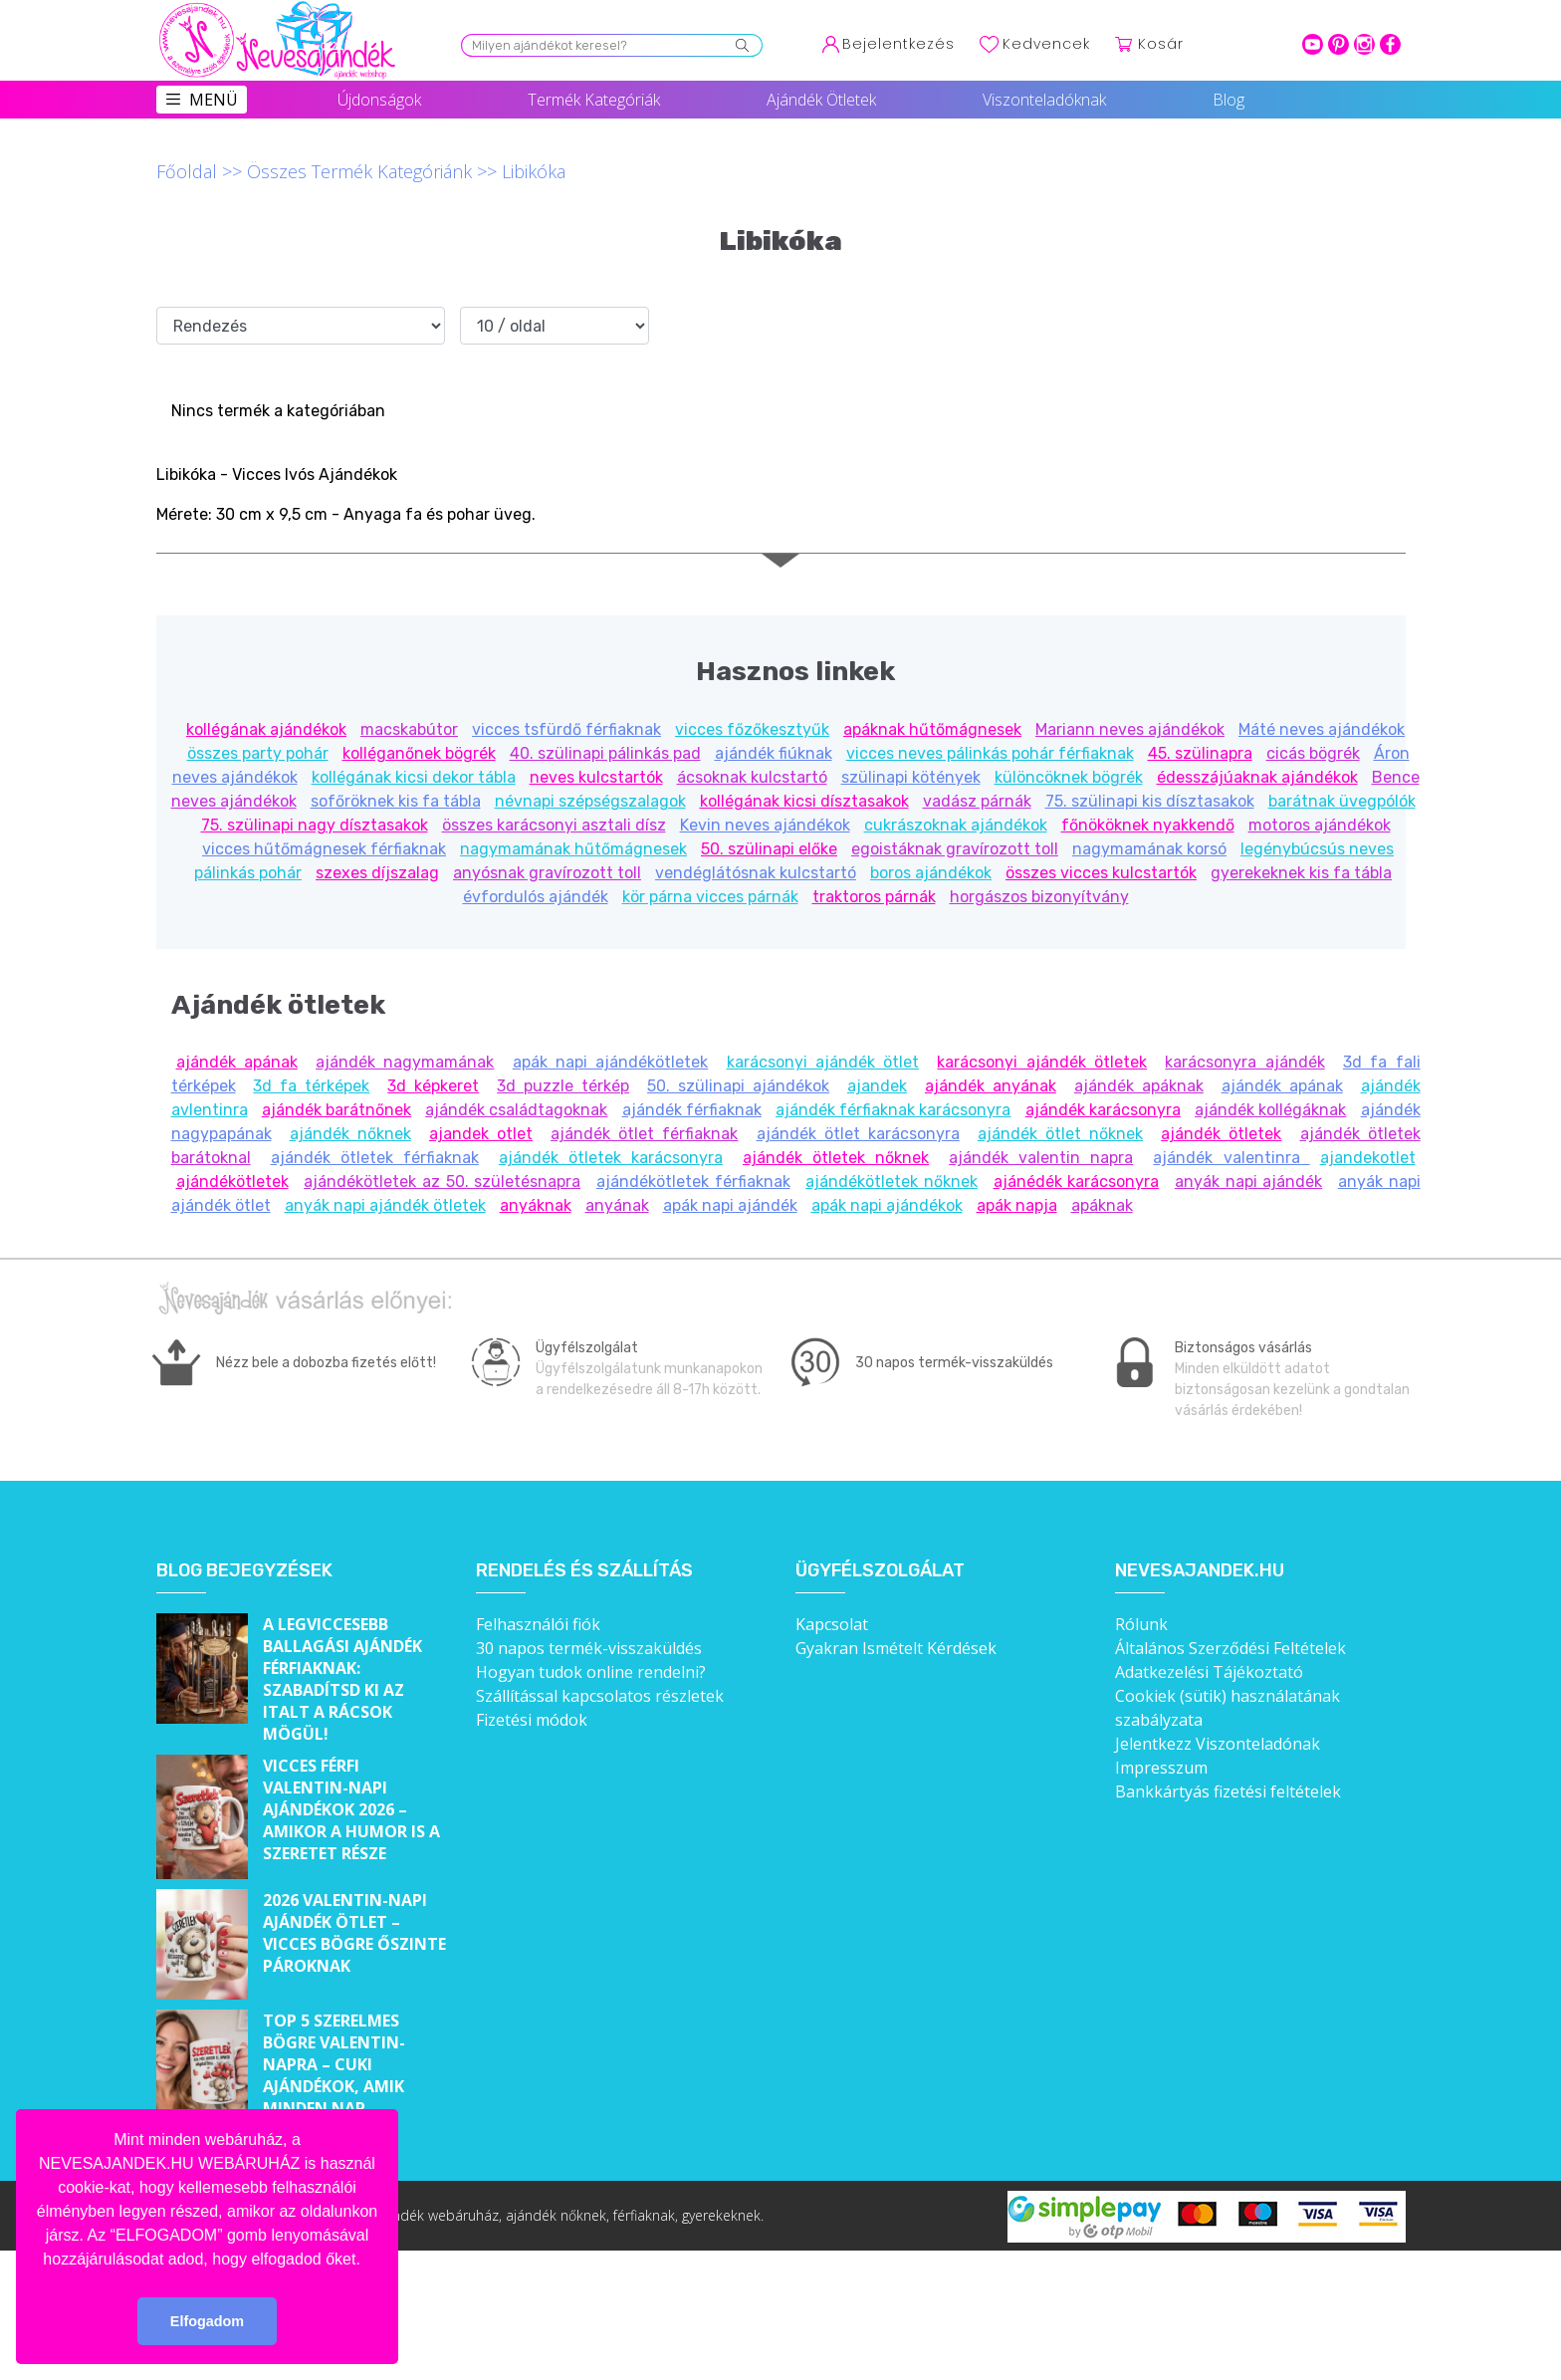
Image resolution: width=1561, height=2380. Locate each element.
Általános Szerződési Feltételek (1230, 1648)
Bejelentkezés (898, 44)
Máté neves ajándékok (1321, 729)
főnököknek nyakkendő (1147, 825)
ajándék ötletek (1221, 1133)
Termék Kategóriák (594, 100)
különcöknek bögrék (1069, 777)
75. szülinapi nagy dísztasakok (314, 825)
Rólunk (1141, 1624)
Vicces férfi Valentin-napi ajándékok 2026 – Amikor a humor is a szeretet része (351, 1809)
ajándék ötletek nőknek (836, 1157)
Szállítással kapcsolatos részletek (600, 1696)
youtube (1312, 44)
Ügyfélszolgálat (880, 1570)
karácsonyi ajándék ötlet (823, 1062)
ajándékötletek (232, 1181)
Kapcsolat (831, 1624)
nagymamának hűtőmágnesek (573, 848)
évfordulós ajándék (535, 896)
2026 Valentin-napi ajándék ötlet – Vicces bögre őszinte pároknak (354, 1933)
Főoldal (186, 171)
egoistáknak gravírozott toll (954, 848)
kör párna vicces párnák (710, 896)
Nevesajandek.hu (1199, 1570)
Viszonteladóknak (1044, 100)
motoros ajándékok (1319, 825)
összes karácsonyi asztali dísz (554, 825)
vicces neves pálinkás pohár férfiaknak (990, 753)
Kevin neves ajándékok (765, 825)
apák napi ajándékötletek (611, 1062)
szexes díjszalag (377, 872)
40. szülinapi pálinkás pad (605, 753)
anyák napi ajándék (1248, 1181)
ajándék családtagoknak (516, 1109)
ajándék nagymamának (405, 1062)
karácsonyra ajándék (1244, 1062)
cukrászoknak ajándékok (955, 825)
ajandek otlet (481, 1133)
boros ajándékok (931, 872)
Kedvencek (1046, 44)
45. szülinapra (1200, 753)
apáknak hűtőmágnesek (932, 729)
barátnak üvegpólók (1342, 801)
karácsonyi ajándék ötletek (1042, 1062)
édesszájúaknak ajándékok (1257, 777)
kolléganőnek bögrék (419, 753)
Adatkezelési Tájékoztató (1209, 1672)
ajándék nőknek (350, 1133)
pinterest (1338, 44)
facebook (1390, 44)
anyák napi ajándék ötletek (385, 1205)
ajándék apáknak (1139, 1085)
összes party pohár (258, 753)
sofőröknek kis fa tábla (396, 801)
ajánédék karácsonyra (1077, 1181)
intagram (1364, 44)
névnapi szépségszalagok (590, 801)
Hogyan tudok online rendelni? (591, 1672)
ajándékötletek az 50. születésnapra (442, 1181)
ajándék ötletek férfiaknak (375, 1157)
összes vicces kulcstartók (1101, 872)
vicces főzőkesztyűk (752, 729)
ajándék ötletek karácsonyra (611, 1157)
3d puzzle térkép (563, 1085)
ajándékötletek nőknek (891, 1181)
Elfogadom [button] (207, 2321)
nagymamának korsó (1149, 848)
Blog (1228, 100)
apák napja (1017, 1205)
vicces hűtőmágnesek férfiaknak (324, 848)
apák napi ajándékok (887, 1205)
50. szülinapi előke (769, 848)
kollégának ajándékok (266, 729)
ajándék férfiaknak (692, 1109)
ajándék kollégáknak (1270, 1109)
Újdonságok (379, 100)
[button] (367, 2260)
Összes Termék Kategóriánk (359, 171)
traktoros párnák (874, 896)
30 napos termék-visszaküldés (589, 1648)
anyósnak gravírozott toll (547, 872)
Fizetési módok (531, 1720)
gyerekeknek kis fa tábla (1301, 872)
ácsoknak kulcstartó (752, 777)
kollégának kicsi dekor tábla (414, 777)
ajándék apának (237, 1062)
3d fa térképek (311, 1085)
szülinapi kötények (911, 777)
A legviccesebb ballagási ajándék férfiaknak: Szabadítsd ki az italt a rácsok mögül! (342, 1679)
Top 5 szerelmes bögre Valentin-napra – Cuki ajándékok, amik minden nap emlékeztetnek (334, 2075)
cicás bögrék (1313, 753)
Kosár (1161, 44)
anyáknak (535, 1205)
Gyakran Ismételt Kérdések (896, 1648)
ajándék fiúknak (773, 753)
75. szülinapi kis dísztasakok (1149, 801)
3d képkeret (433, 1085)
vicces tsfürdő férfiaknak (566, 729)
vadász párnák (977, 801)
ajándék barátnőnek (336, 1109)
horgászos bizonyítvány (1039, 896)
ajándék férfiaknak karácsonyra (893, 1109)
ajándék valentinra (1231, 1157)
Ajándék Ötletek (821, 100)
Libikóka (533, 171)
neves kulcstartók (596, 777)
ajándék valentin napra (1041, 1157)
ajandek (877, 1085)
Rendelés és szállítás (584, 1570)
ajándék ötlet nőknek (1060, 1133)
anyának (617, 1205)
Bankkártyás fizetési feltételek (1228, 1791)
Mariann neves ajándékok (1130, 729)
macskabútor (409, 729)
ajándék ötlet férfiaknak (644, 1133)
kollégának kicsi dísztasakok (804, 801)
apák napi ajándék (730, 1205)
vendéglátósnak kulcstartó (755, 872)
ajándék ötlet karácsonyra (858, 1133)
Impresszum (1161, 1768)
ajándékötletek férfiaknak (693, 1181)
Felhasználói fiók (538, 1624)
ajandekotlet (1368, 1157)
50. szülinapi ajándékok (738, 1085)
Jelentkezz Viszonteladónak (1217, 1744)
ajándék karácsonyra (1103, 1109)
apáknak (1102, 1205)
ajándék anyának (990, 1085)
